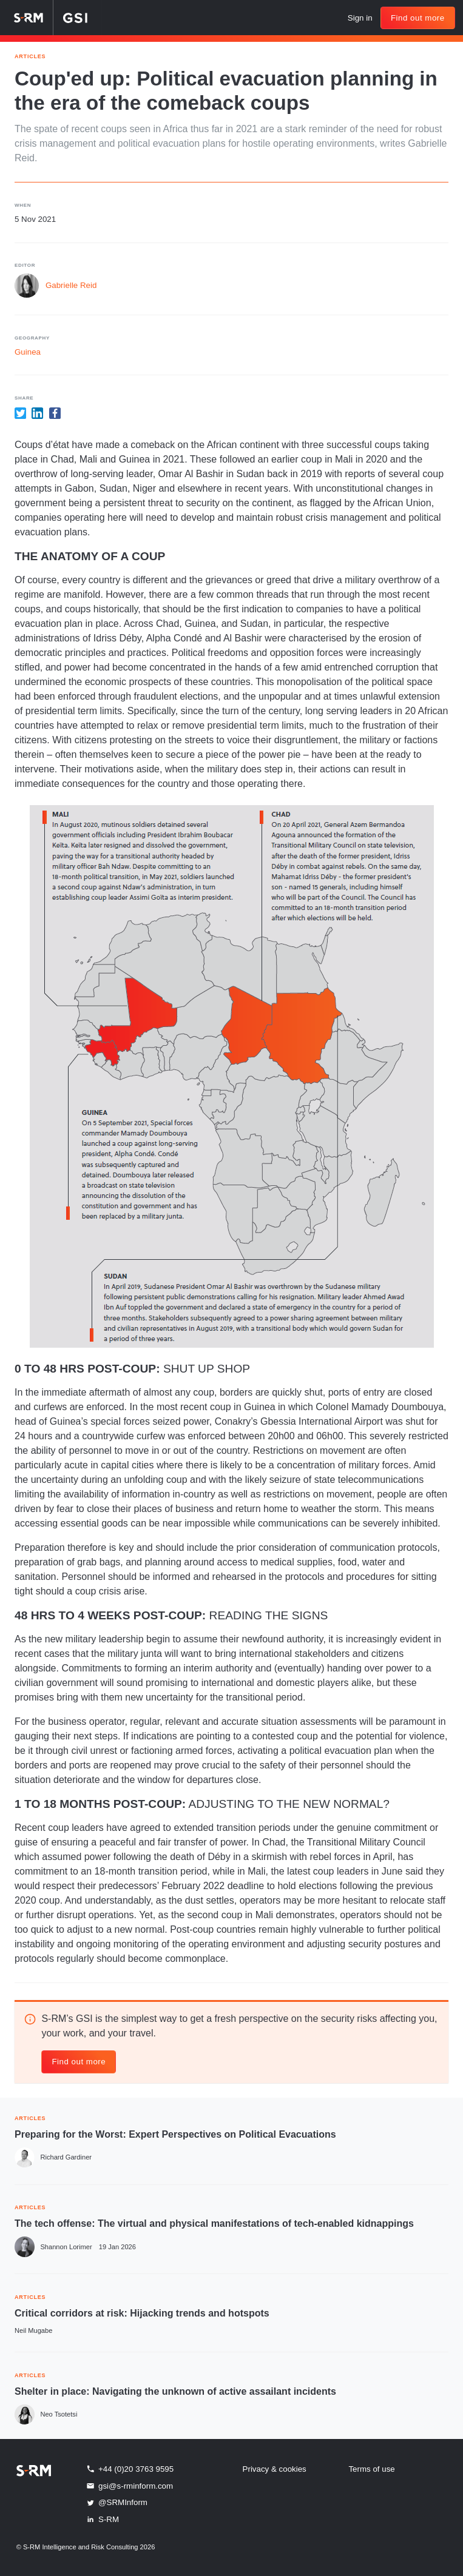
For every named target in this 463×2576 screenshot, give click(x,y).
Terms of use (371, 2469)
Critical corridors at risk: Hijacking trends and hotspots (142, 2313)
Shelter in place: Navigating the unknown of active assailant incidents (175, 2391)
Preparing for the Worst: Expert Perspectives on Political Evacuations (175, 2134)
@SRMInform (116, 2502)
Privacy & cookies (274, 2469)
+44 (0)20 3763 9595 (130, 2469)
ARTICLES (30, 2117)
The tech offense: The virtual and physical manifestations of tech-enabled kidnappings (214, 2223)
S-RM (102, 2519)
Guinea (28, 351)
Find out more (418, 17)
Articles (30, 55)
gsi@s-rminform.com (129, 2486)
